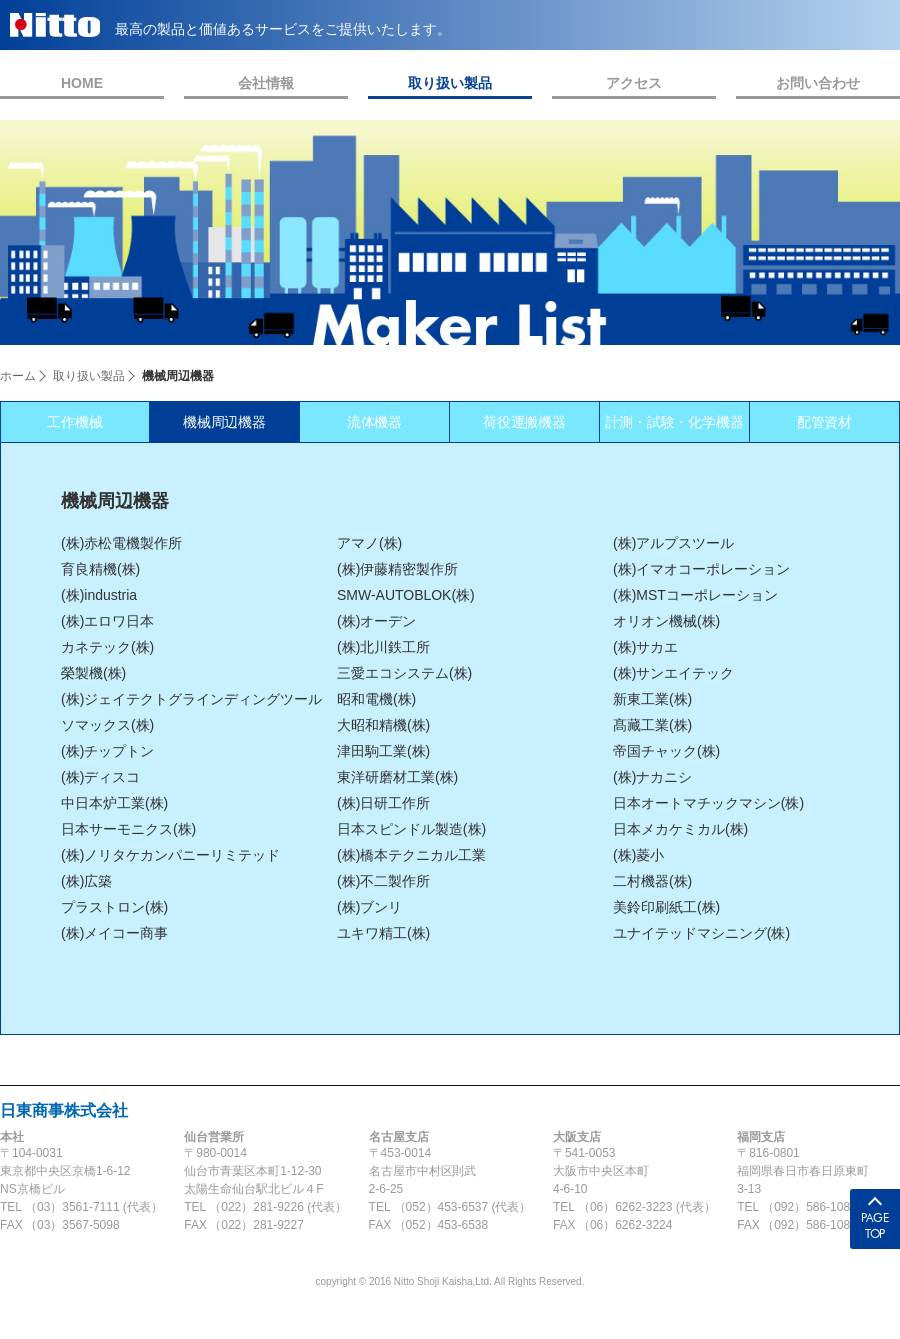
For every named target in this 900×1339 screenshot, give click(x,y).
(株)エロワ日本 (107, 621)
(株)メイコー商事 (114, 933)
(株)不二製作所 (383, 881)
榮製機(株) (93, 673)
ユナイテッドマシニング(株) (701, 933)
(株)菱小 (638, 855)
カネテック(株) (107, 647)
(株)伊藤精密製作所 (397, 569)
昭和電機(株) (376, 699)
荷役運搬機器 (525, 422)
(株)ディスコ (100, 777)
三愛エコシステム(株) (404, 673)
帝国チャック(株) (666, 751)
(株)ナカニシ (652, 777)
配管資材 (825, 422)
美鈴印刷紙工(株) (666, 907)
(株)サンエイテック (673, 673)
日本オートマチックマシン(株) (708, 803)
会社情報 (266, 83)
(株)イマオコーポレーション (701, 569)
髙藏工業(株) (652, 725)
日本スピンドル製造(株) (411, 829)
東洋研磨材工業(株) (397, 777)
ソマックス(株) (107, 725)
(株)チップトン (107, 751)
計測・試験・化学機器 (675, 422)
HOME (82, 83)
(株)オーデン (376, 621)
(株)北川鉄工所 (383, 647)
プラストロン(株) (114, 907)
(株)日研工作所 (383, 803)
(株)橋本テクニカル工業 (411, 855)
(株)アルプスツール (673, 543)
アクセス (634, 83)
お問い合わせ (818, 83)
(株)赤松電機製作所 (121, 543)
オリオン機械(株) (666, 621)
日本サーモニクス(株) (128, 829)
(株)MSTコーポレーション (695, 595)
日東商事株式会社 (64, 1110)
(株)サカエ (645, 647)
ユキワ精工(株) (383, 933)
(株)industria (99, 595)
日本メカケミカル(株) (680, 829)
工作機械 (75, 422)
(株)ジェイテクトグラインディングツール (191, 699)
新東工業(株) (652, 699)
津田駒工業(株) (383, 751)
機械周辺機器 (225, 422)
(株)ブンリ (369, 907)
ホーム (18, 376)
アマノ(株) (369, 543)
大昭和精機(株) (383, 725)
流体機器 (375, 422)
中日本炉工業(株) (114, 803)
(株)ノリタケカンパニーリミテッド (170, 855)
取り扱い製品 (450, 83)
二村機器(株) (652, 881)
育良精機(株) (100, 569)
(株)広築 (86, 881)
